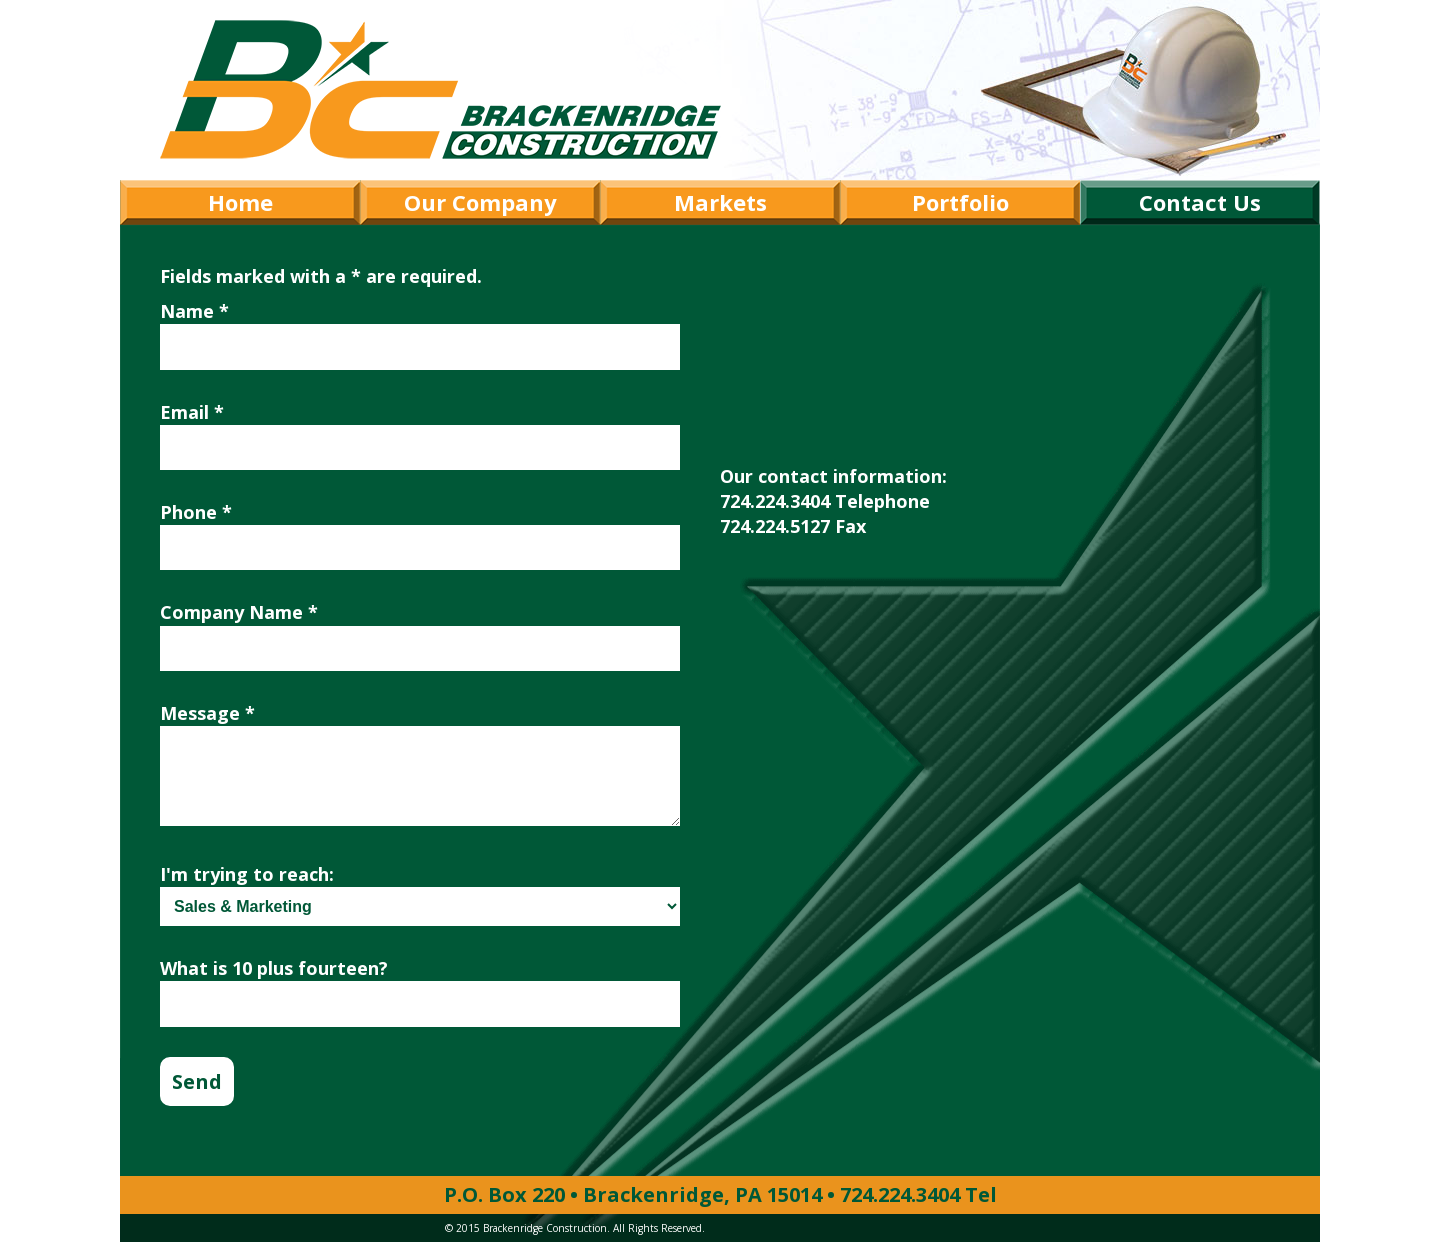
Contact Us (1200, 202)
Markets (720, 202)
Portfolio (960, 202)
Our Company (480, 202)
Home (240, 202)
